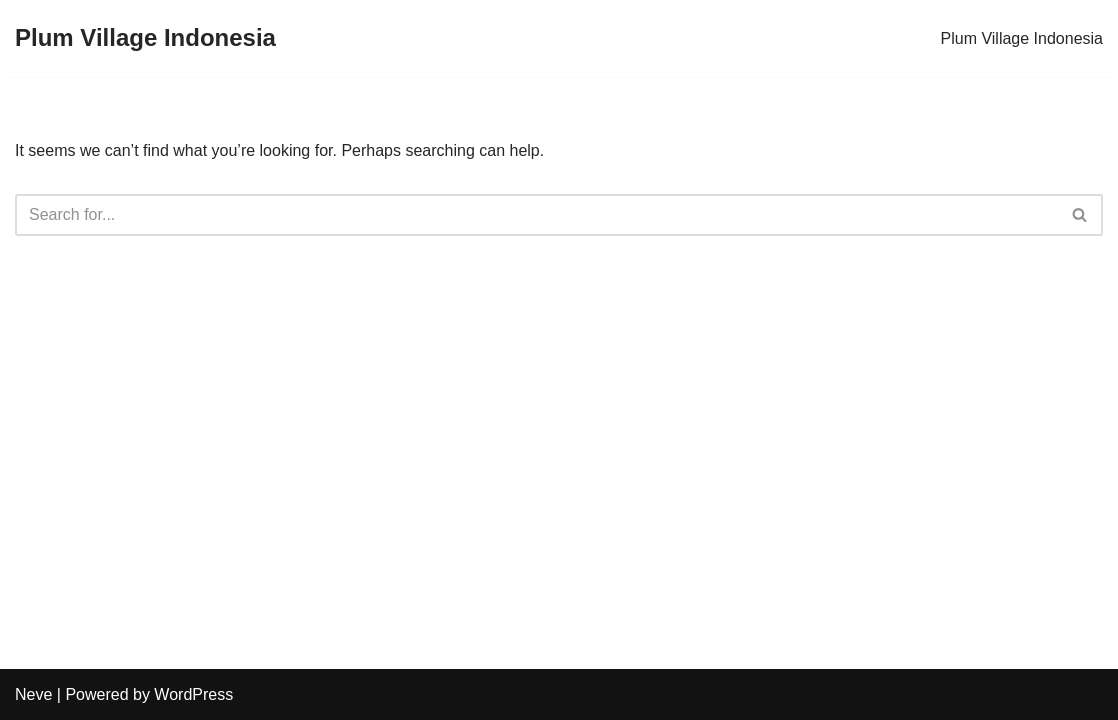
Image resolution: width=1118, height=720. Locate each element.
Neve (33, 694)
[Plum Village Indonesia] (145, 38)
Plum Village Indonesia (1022, 38)
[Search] (536, 215)
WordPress (193, 694)
